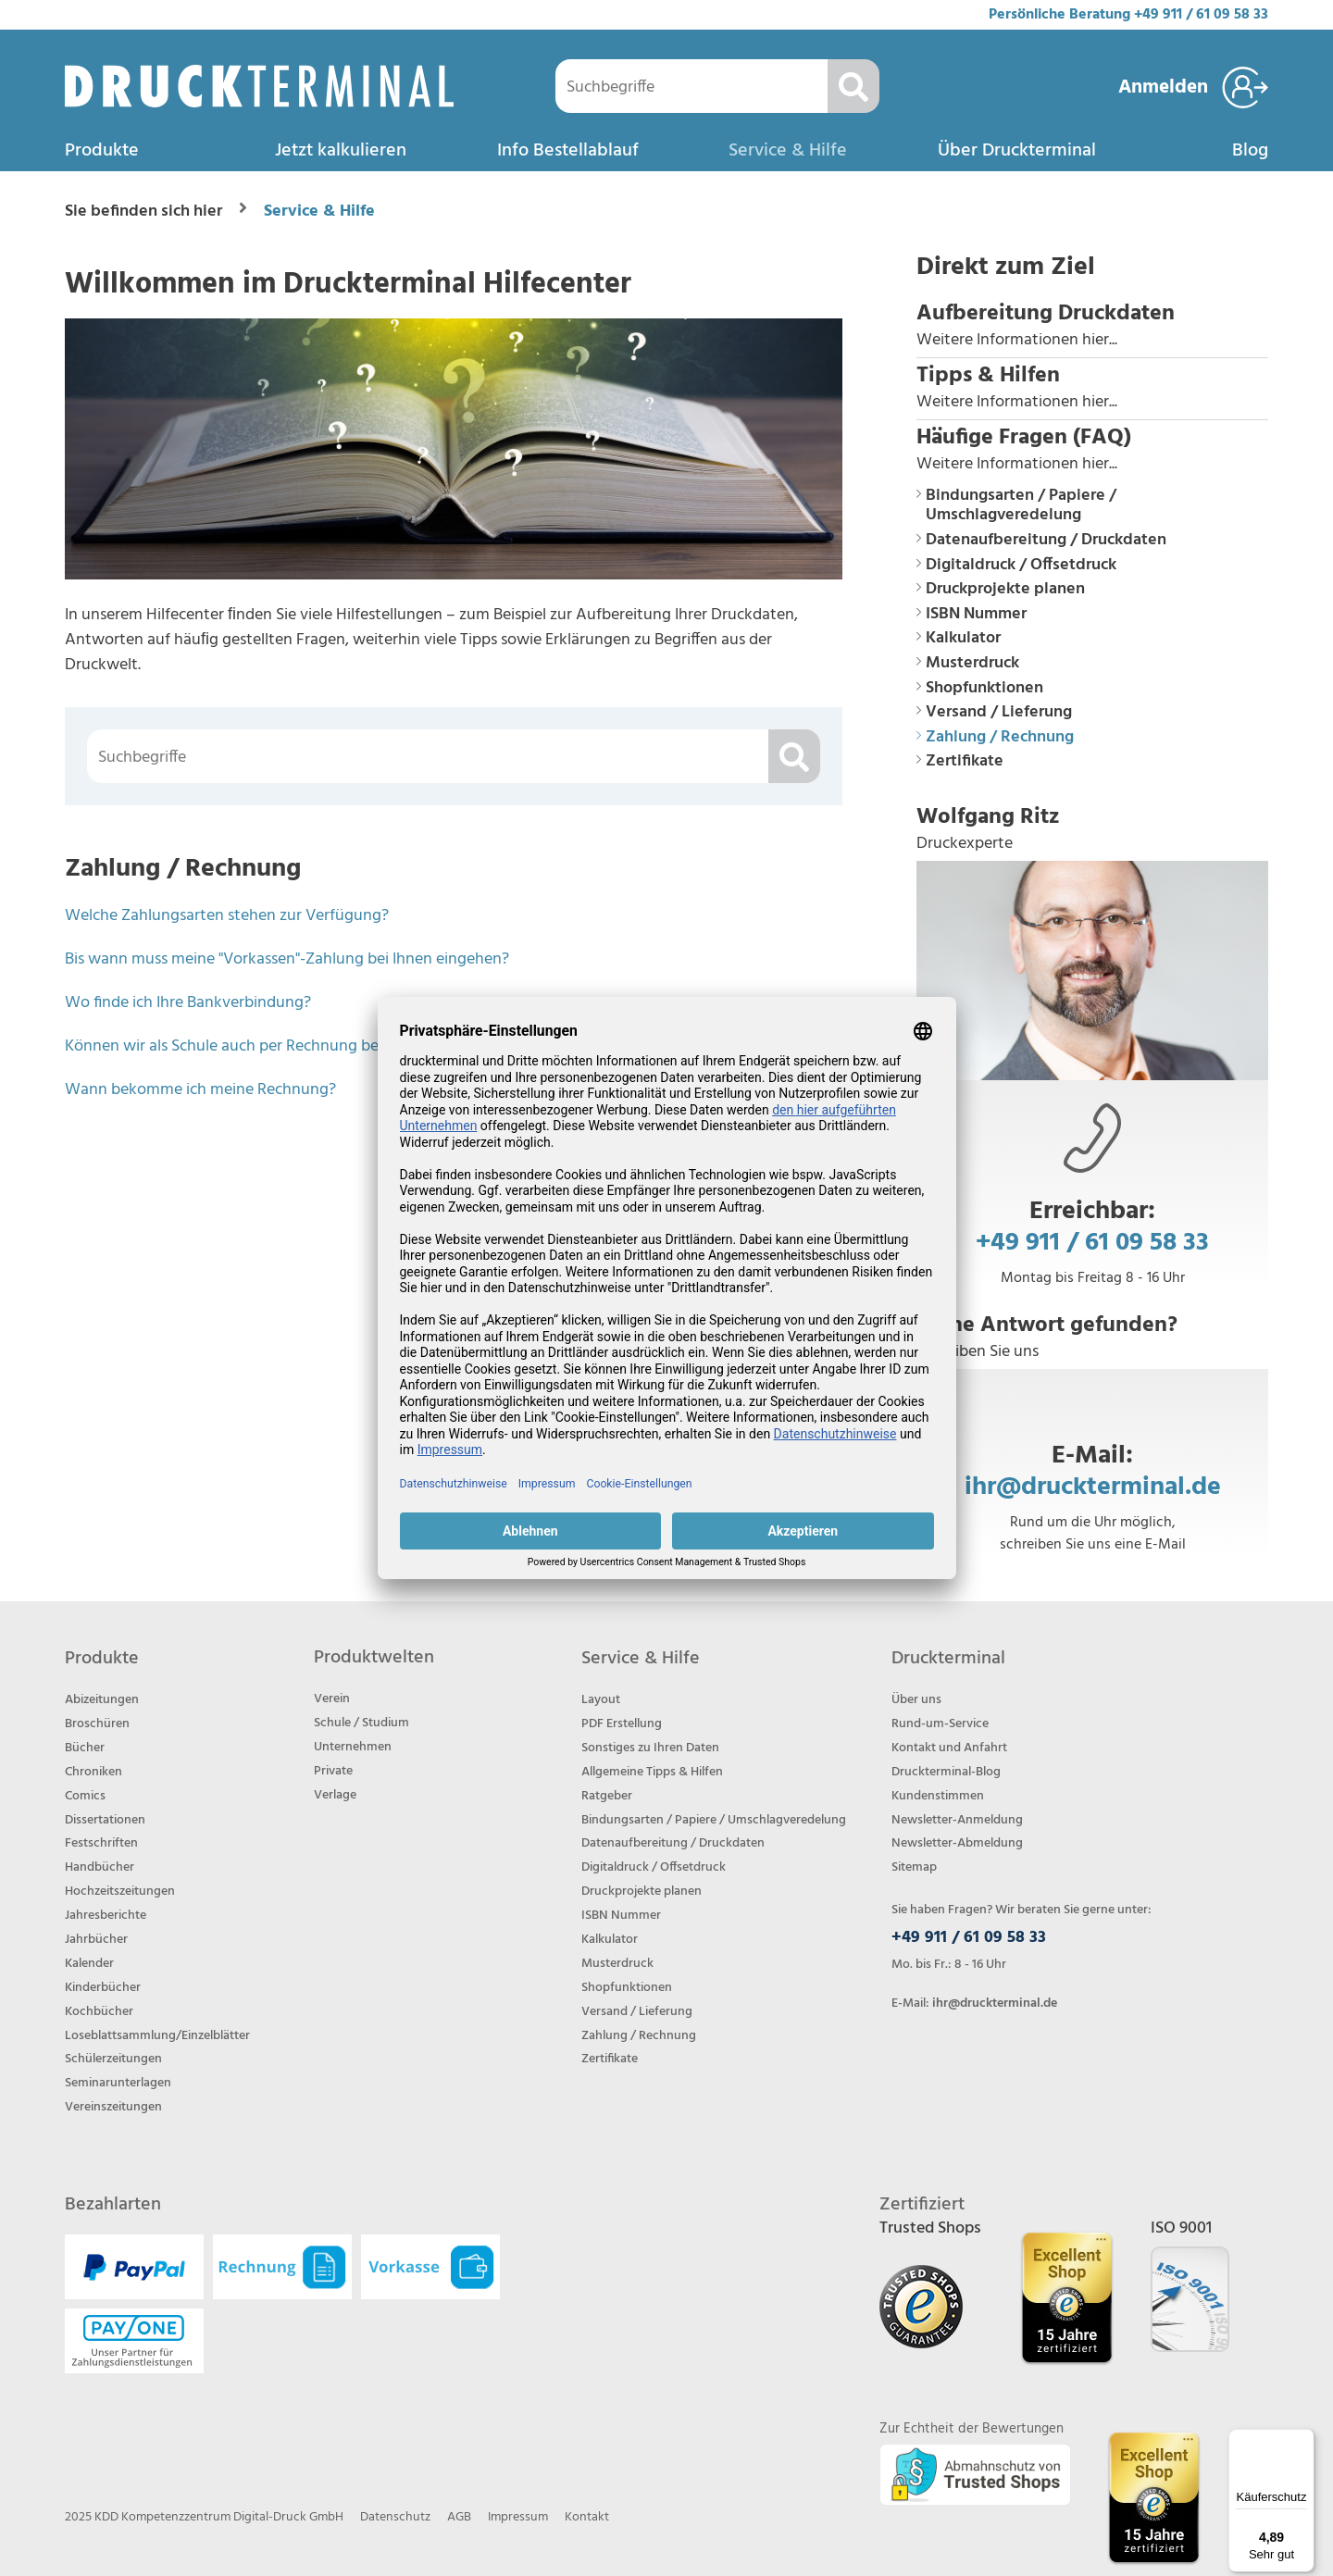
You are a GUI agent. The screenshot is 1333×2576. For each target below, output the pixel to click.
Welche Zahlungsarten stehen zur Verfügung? (227, 915)
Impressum (518, 2517)
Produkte (102, 151)
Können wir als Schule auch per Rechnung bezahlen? (248, 1046)
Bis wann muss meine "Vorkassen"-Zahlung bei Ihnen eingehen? (287, 959)
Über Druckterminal (1017, 151)
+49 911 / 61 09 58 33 (1201, 15)
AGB (459, 2517)
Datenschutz (395, 2517)
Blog (1250, 151)
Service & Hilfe (788, 151)
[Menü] (1303, 2440)
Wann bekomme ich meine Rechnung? (200, 1089)
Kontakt (587, 2517)
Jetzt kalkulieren (340, 151)
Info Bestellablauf (568, 151)
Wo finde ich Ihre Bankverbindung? (188, 1002)
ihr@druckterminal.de (1093, 1486)
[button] (1092, 327)
